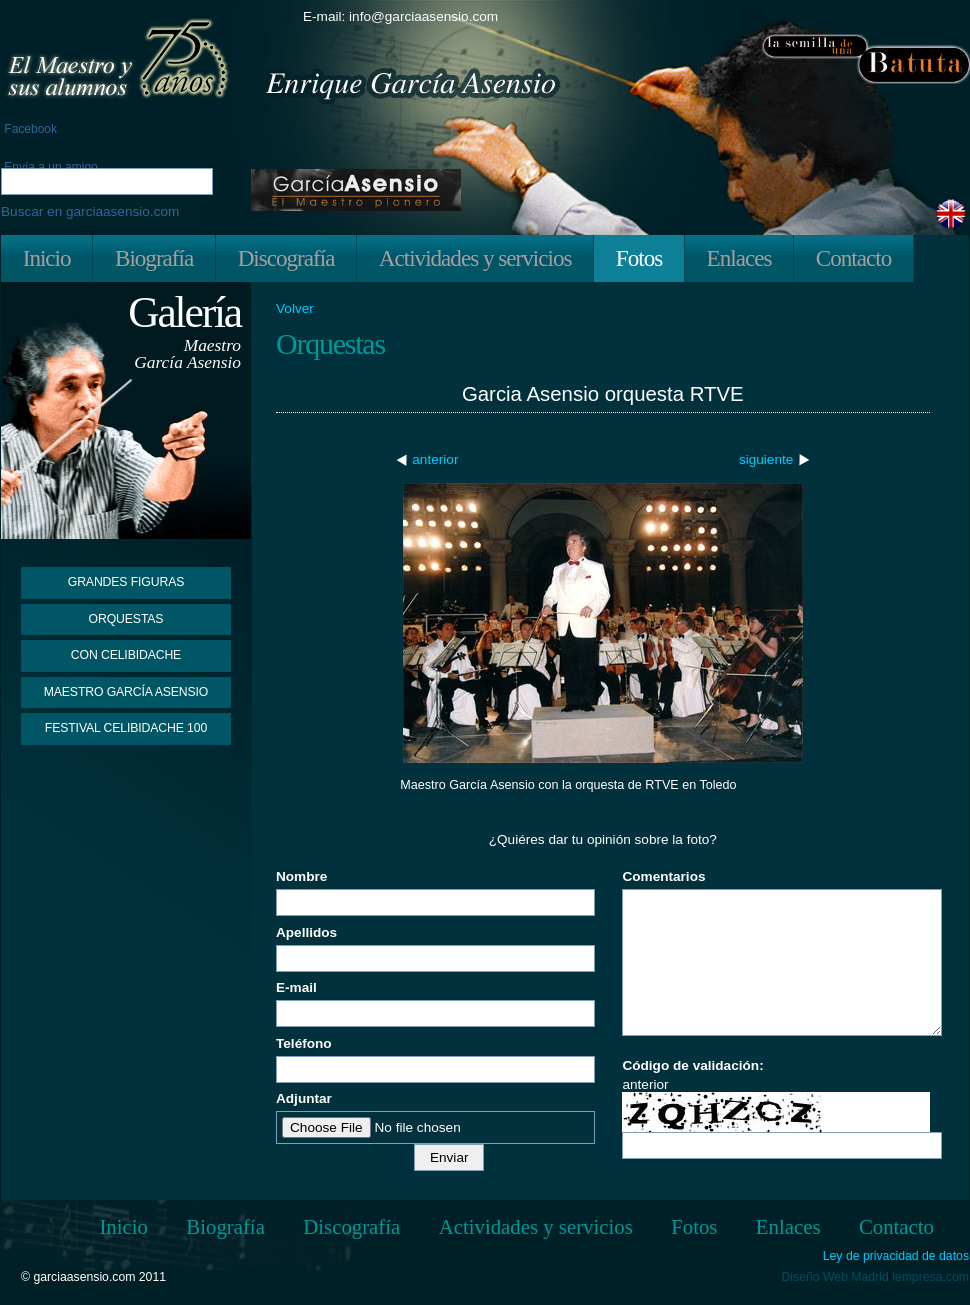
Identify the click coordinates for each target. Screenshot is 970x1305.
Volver (295, 309)
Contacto (853, 258)
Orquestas (126, 619)
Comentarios (663, 876)
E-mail (296, 987)
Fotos (639, 258)
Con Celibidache (126, 655)
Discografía (286, 258)
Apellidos (306, 932)
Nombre (301, 876)
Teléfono (304, 1043)
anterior (435, 459)
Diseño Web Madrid (835, 1277)
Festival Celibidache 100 (126, 728)
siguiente (766, 459)
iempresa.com (930, 1277)
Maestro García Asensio (126, 692)
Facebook (29, 129)
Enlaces (739, 258)
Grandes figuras (126, 582)
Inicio (47, 258)
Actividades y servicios (475, 258)
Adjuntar (304, 1098)
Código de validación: (692, 1065)
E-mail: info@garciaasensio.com (400, 16)
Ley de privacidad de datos (896, 1256)
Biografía (154, 258)
